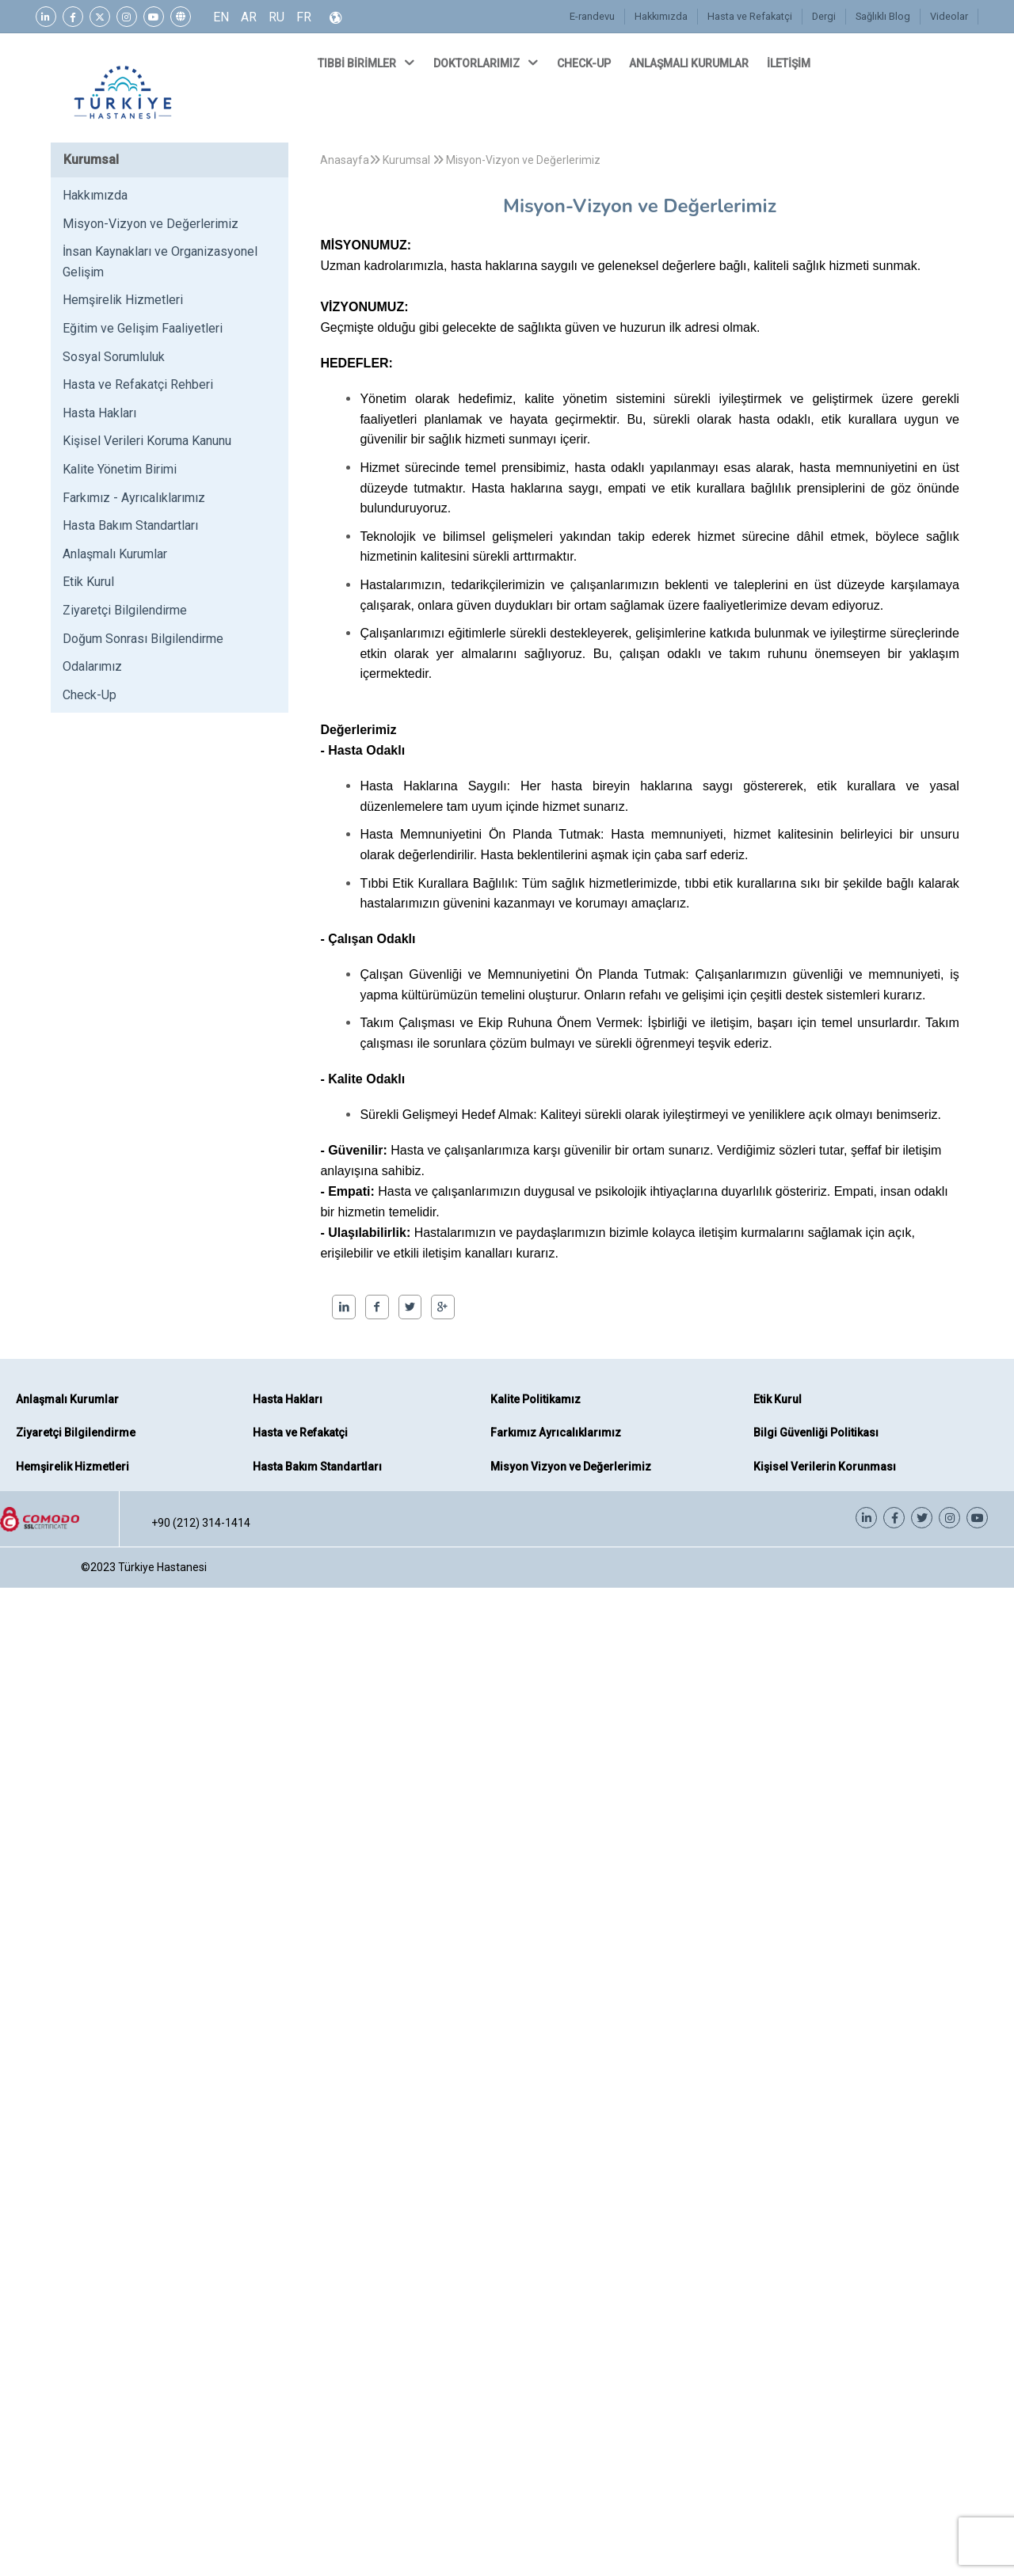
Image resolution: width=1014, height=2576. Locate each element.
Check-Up (89, 694)
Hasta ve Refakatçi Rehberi (138, 384)
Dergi (825, 16)
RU (276, 17)
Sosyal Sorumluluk (114, 356)
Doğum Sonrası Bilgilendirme (143, 638)
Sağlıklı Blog (884, 16)
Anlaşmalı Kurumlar (115, 553)
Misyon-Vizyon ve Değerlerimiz (150, 223)
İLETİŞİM (790, 63)
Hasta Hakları (99, 412)
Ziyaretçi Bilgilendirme (125, 610)
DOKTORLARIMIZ (487, 62)
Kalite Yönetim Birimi (120, 469)
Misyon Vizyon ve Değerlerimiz (570, 1466)
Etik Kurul (88, 581)
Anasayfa (344, 160)
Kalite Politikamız (535, 1399)
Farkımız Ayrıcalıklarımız (555, 1432)
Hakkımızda (664, 16)
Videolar (949, 16)
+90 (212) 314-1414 (200, 1522)
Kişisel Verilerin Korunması (824, 1466)
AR (249, 17)
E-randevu (596, 16)
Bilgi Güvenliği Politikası (816, 1432)
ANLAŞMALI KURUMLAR (690, 63)
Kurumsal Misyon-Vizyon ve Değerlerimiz (484, 160)
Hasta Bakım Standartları (130, 525)
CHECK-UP (585, 63)
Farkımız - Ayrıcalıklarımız (134, 497)
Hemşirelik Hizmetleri (123, 299)
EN (221, 17)
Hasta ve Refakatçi (752, 16)
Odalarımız (92, 666)
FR (303, 17)
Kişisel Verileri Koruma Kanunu (147, 440)
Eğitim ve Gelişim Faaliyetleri (143, 328)
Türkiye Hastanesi (162, 1567)
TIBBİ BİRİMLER (367, 62)
